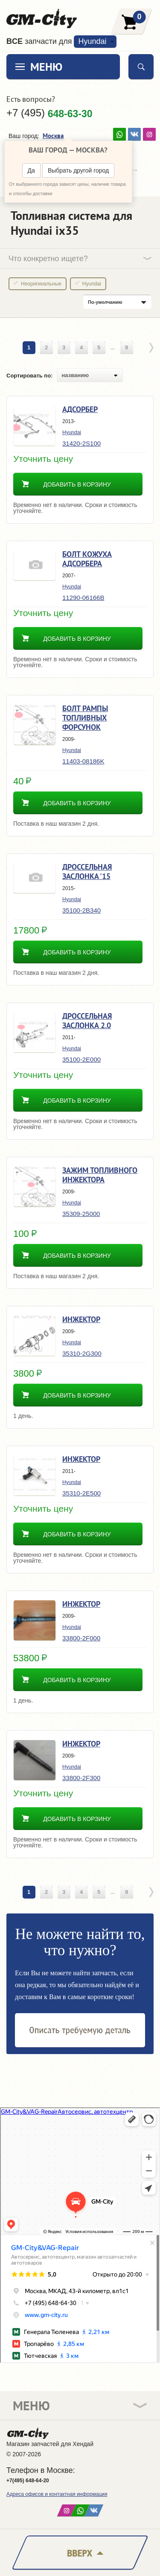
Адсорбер (80, 409)
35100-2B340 (81, 910)
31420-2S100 (81, 443)
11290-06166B (83, 597)
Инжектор (81, 1319)
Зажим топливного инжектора (99, 1174)
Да (31, 170)
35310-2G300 (82, 1353)
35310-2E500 (81, 1493)
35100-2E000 (81, 1059)
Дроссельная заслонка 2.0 (87, 1020)
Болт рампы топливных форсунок (85, 717)
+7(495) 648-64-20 (27, 2481)
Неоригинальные (41, 284)
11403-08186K (83, 761)
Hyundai (92, 41)
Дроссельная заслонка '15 (87, 871)
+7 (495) (49, 113)
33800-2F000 (81, 1638)
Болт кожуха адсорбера (87, 558)
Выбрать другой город (78, 170)
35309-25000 (81, 1213)
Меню (46, 67)
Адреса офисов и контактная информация (56, 2494)
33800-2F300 (81, 1777)
